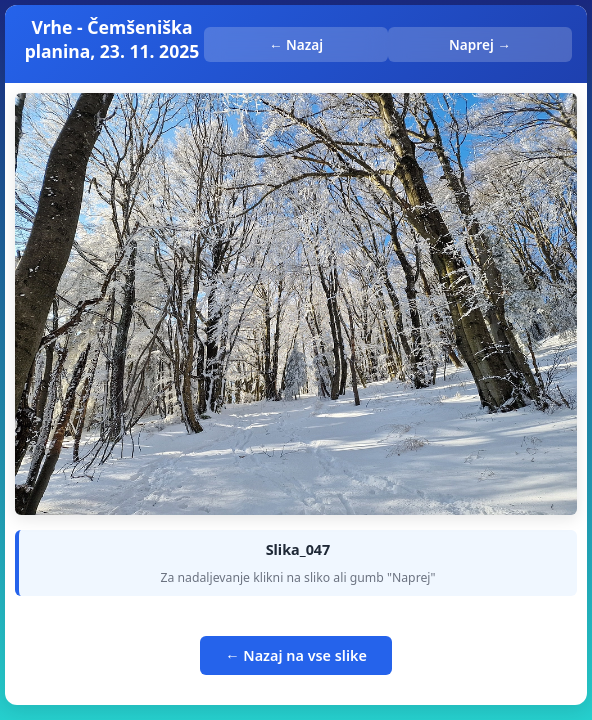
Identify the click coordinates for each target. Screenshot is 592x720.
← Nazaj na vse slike (296, 655)
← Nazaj (296, 44)
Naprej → (480, 44)
